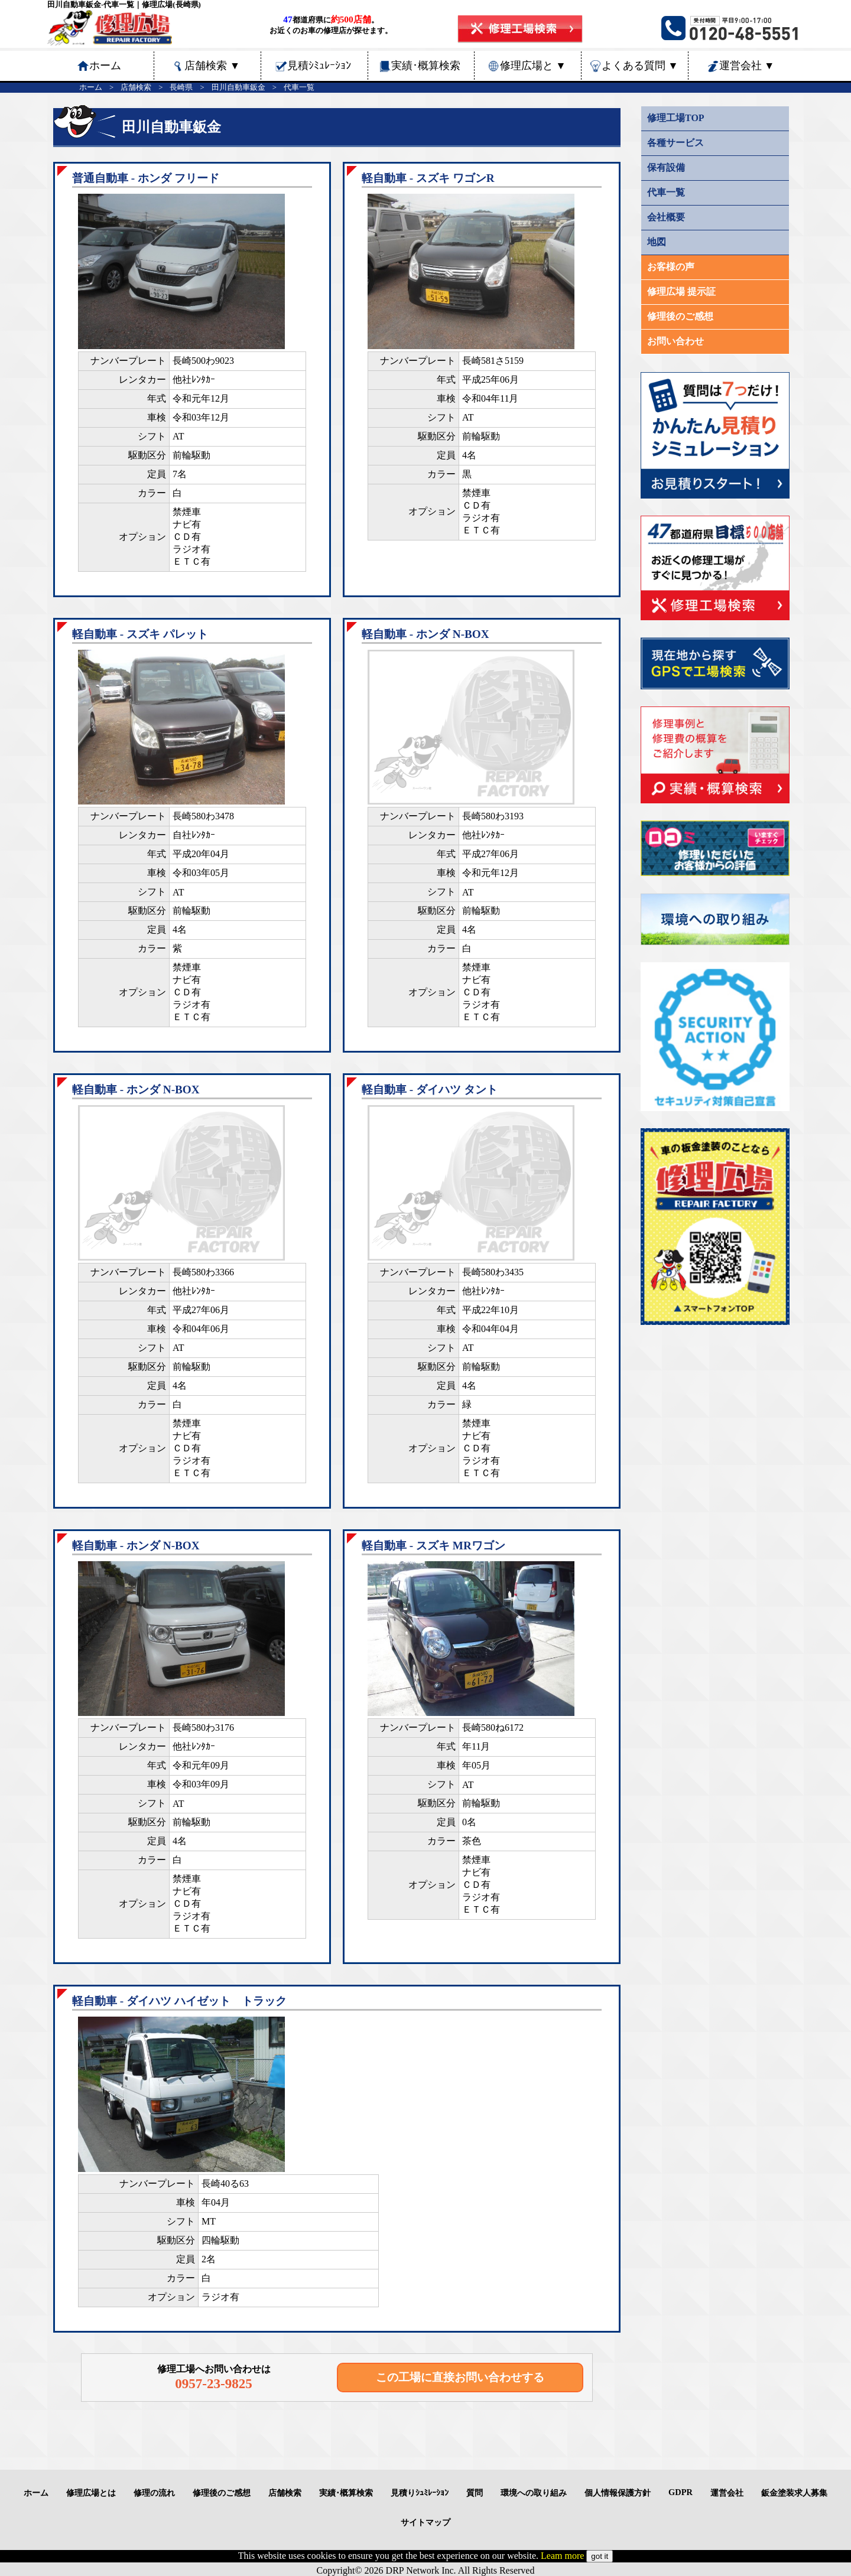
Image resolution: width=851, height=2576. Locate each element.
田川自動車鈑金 (238, 87)
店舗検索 (212, 65)
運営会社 (747, 65)
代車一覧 (299, 87)
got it (599, 2556)
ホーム (90, 87)
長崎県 (181, 87)
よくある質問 (640, 65)
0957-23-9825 (213, 2383)
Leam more (562, 2556)
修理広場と (533, 65)
